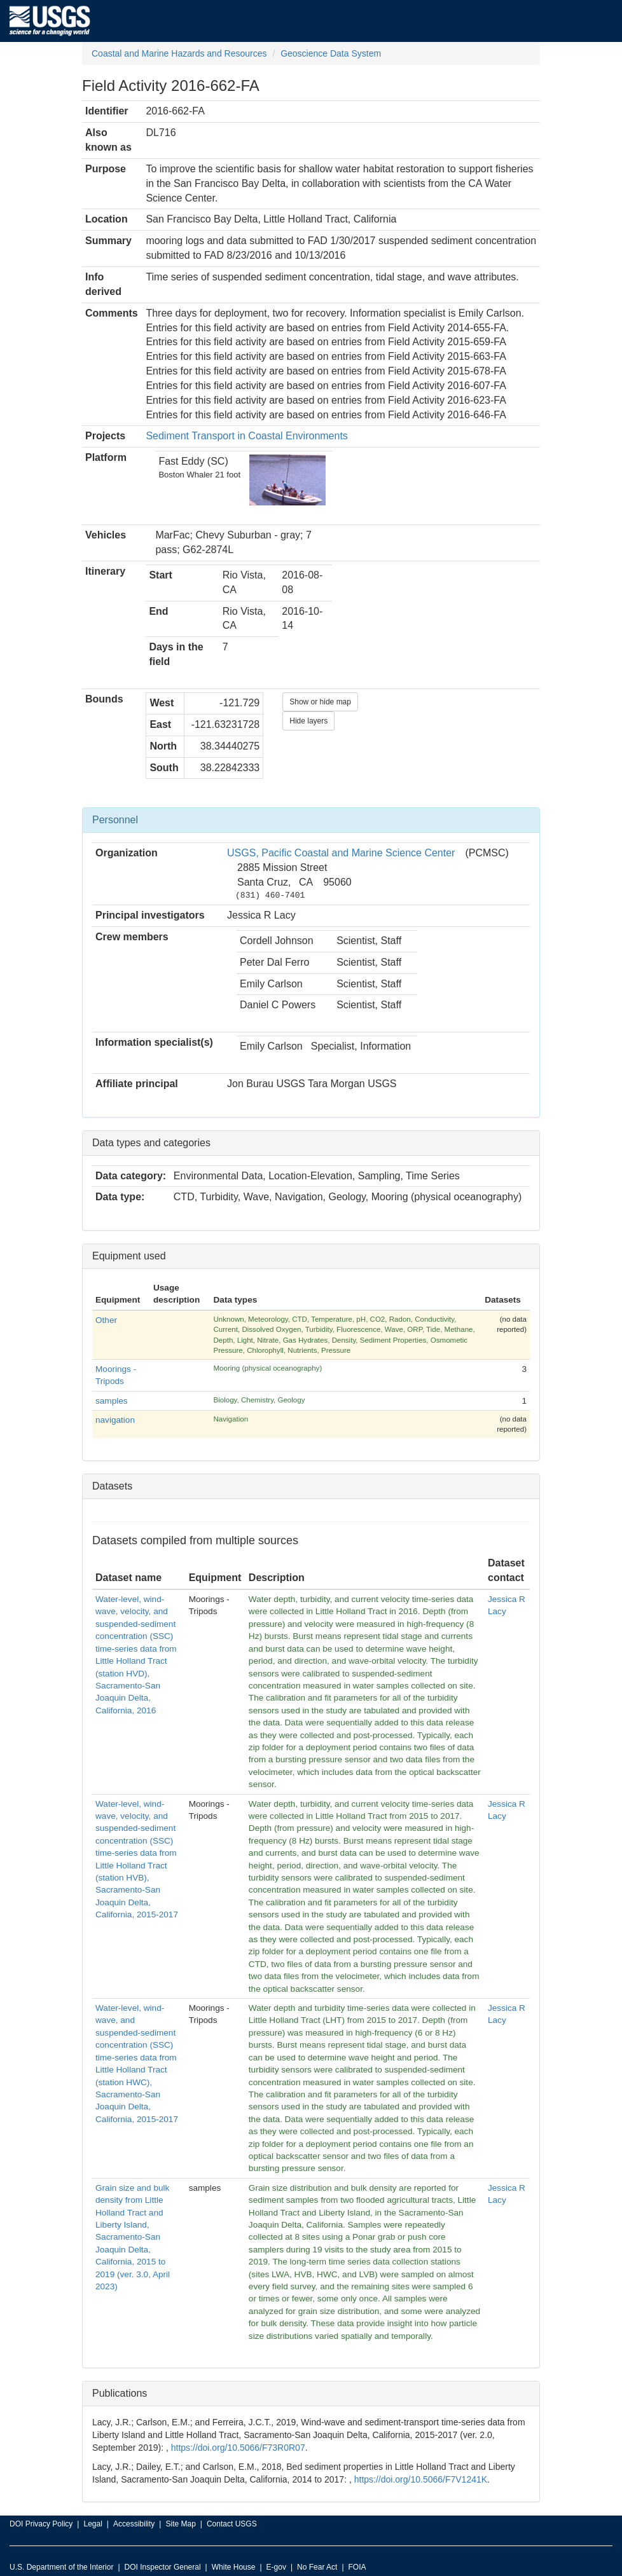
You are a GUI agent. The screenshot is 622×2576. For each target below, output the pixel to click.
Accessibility (134, 2523)
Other (106, 1320)
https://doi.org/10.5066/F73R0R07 (238, 2447)
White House (234, 2567)
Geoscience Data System (330, 53)
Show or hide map (320, 701)
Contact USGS (232, 2523)
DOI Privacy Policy (41, 2523)
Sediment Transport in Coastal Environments (246, 435)
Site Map (180, 2523)
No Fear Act (317, 2567)
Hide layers (308, 720)
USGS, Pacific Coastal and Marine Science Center (341, 852)
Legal (92, 2523)
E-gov (276, 2567)
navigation (115, 1420)
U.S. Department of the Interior (61, 2567)
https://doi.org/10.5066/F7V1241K (420, 2479)
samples (111, 1401)
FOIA (357, 2567)
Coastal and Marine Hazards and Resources (179, 53)
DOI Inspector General (163, 2567)
